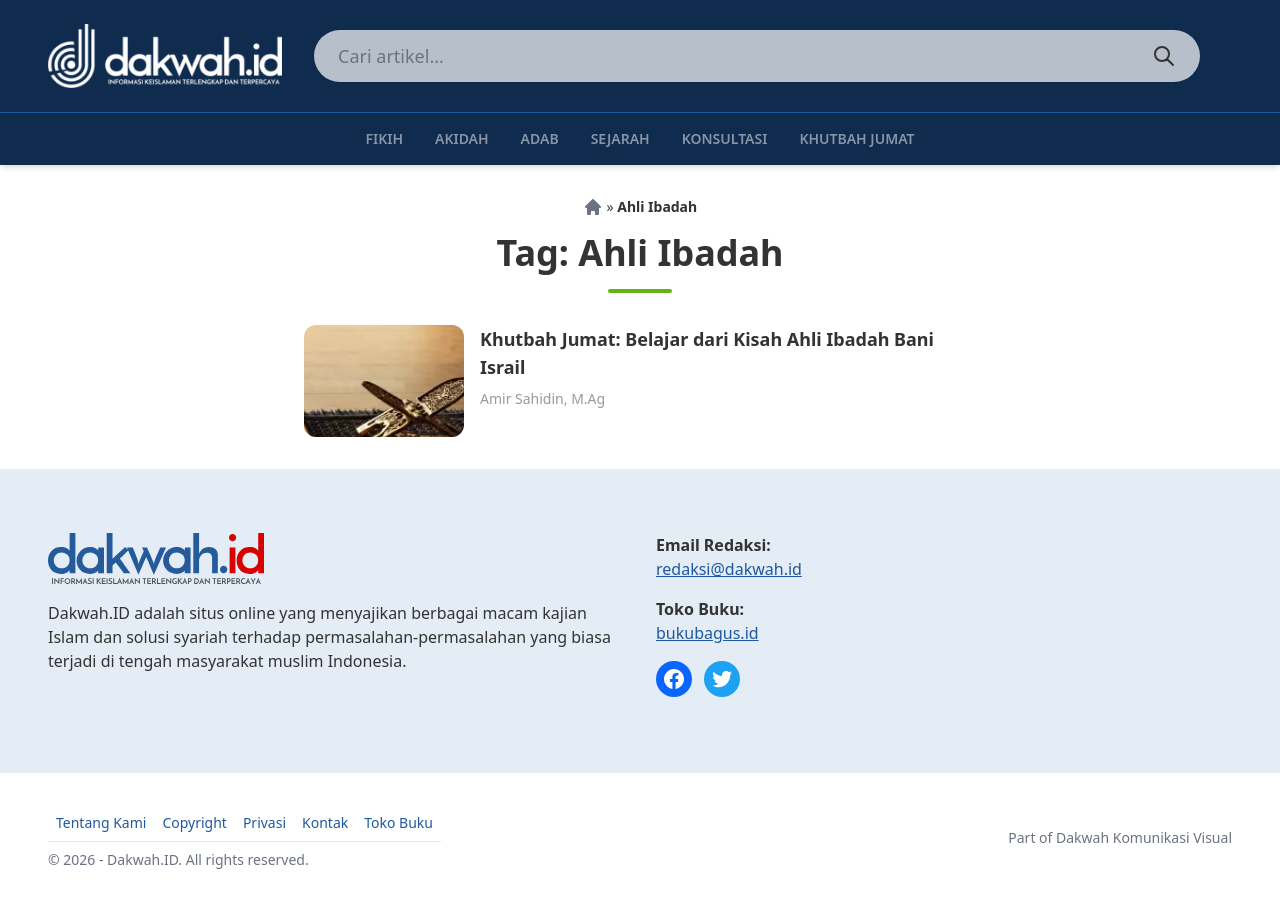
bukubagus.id (707, 633)
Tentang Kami (101, 822)
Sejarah (620, 138)
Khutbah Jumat (856, 138)
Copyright (194, 822)
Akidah (462, 138)
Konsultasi (725, 138)
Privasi (264, 822)
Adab (540, 138)
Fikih (384, 138)
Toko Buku (398, 822)
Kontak (325, 822)
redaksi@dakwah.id (729, 569)
